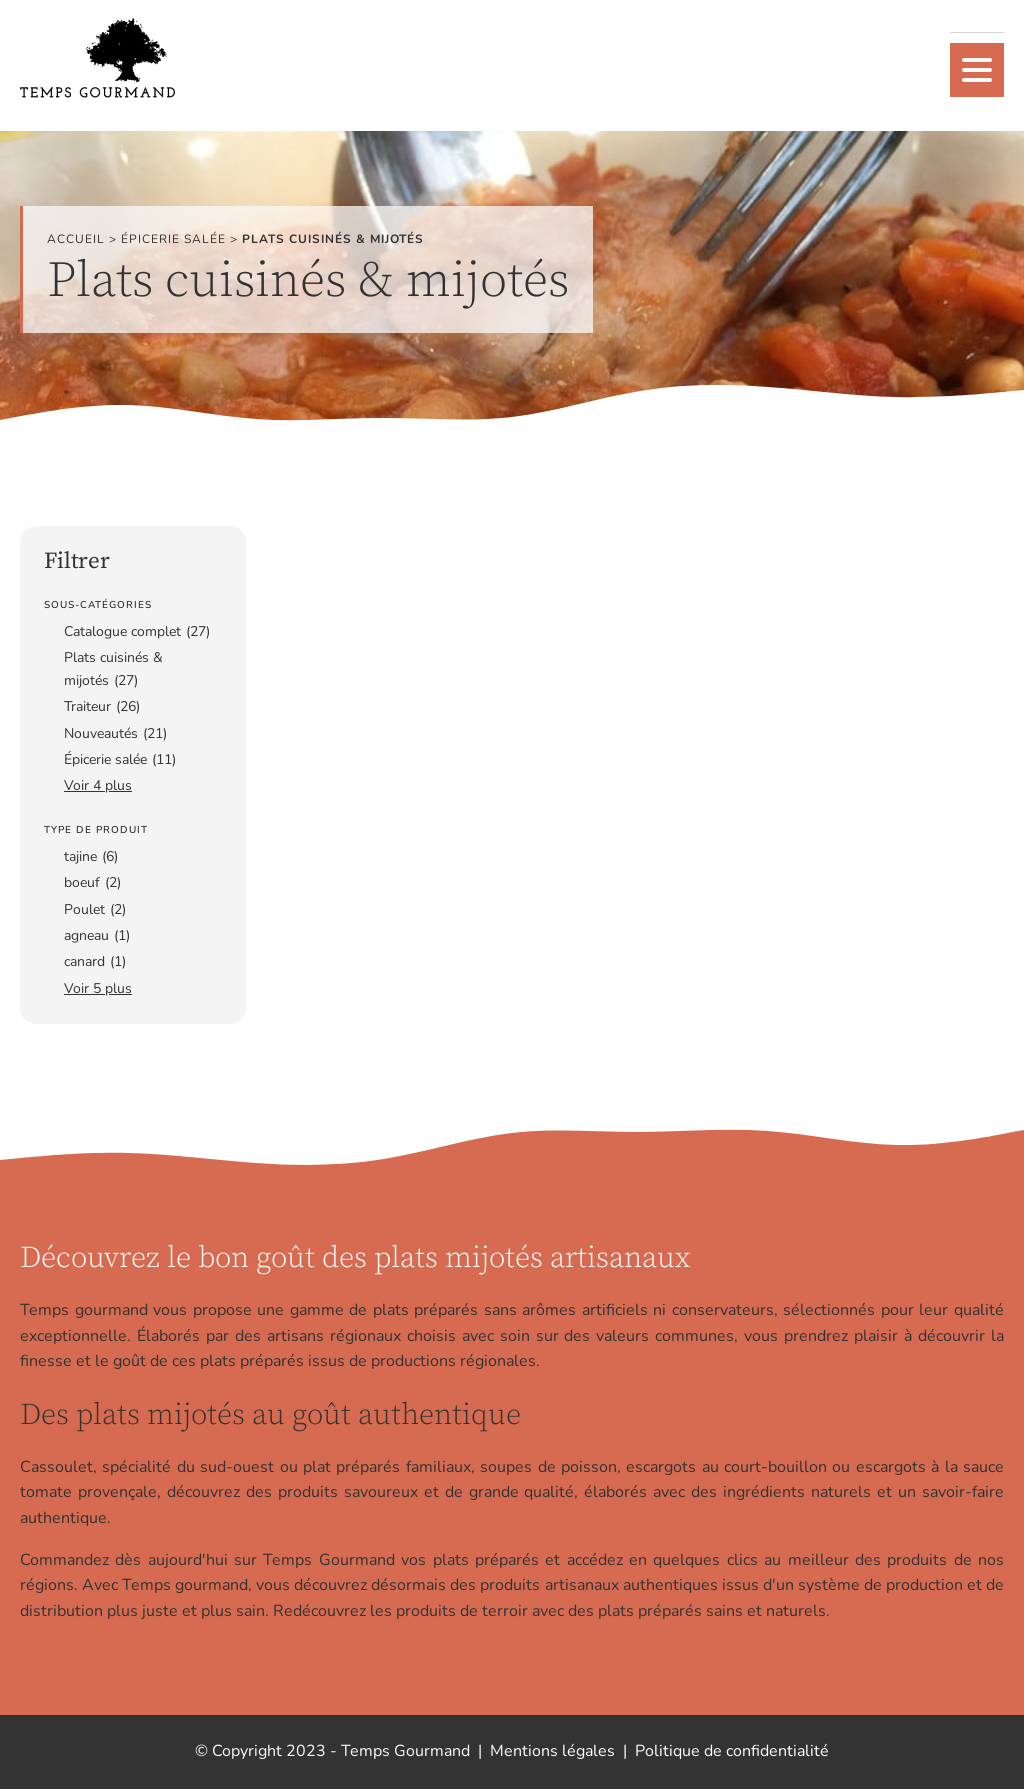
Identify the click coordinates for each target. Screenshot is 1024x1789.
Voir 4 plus (98, 785)
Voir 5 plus (98, 988)
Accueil (76, 239)
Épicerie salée (173, 239)
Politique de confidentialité (732, 1751)
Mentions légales (552, 1751)
